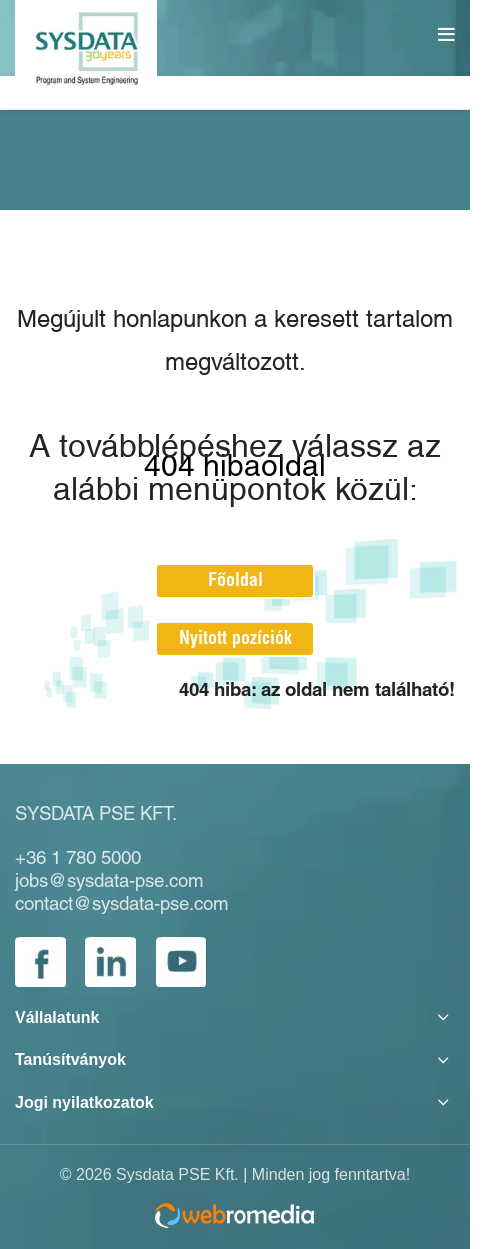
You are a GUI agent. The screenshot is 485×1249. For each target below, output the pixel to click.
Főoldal (235, 580)
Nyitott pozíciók (235, 638)
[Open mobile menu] (449, 35)
